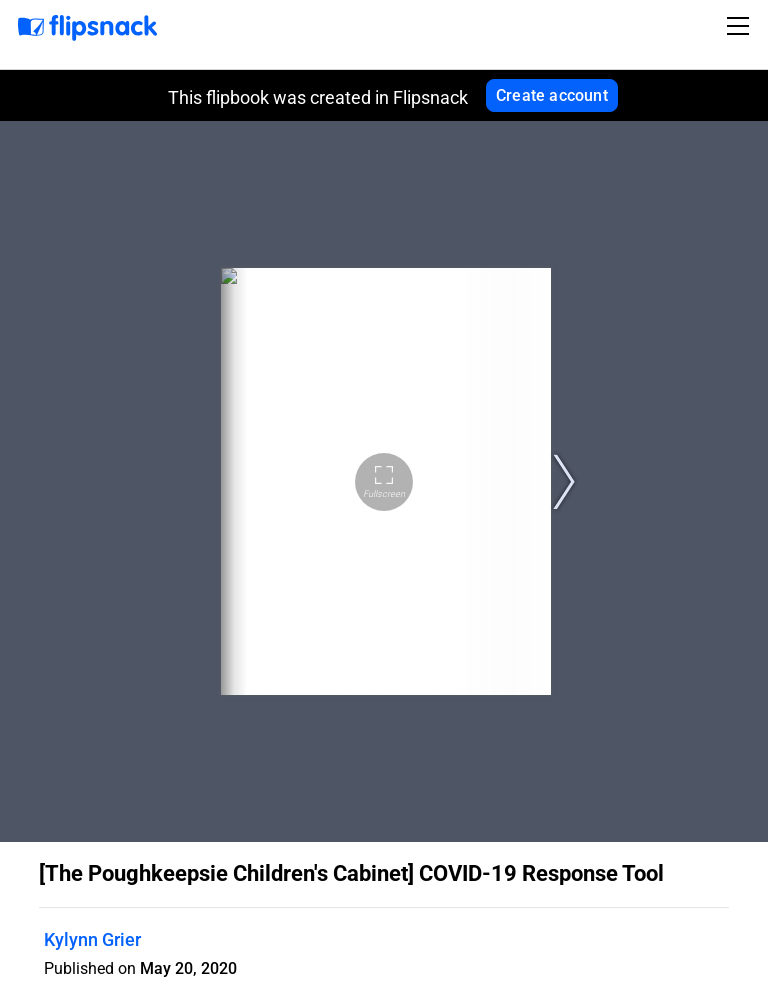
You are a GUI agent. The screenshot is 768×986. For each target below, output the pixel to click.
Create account (552, 95)
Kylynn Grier (92, 939)
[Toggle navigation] (741, 26)
